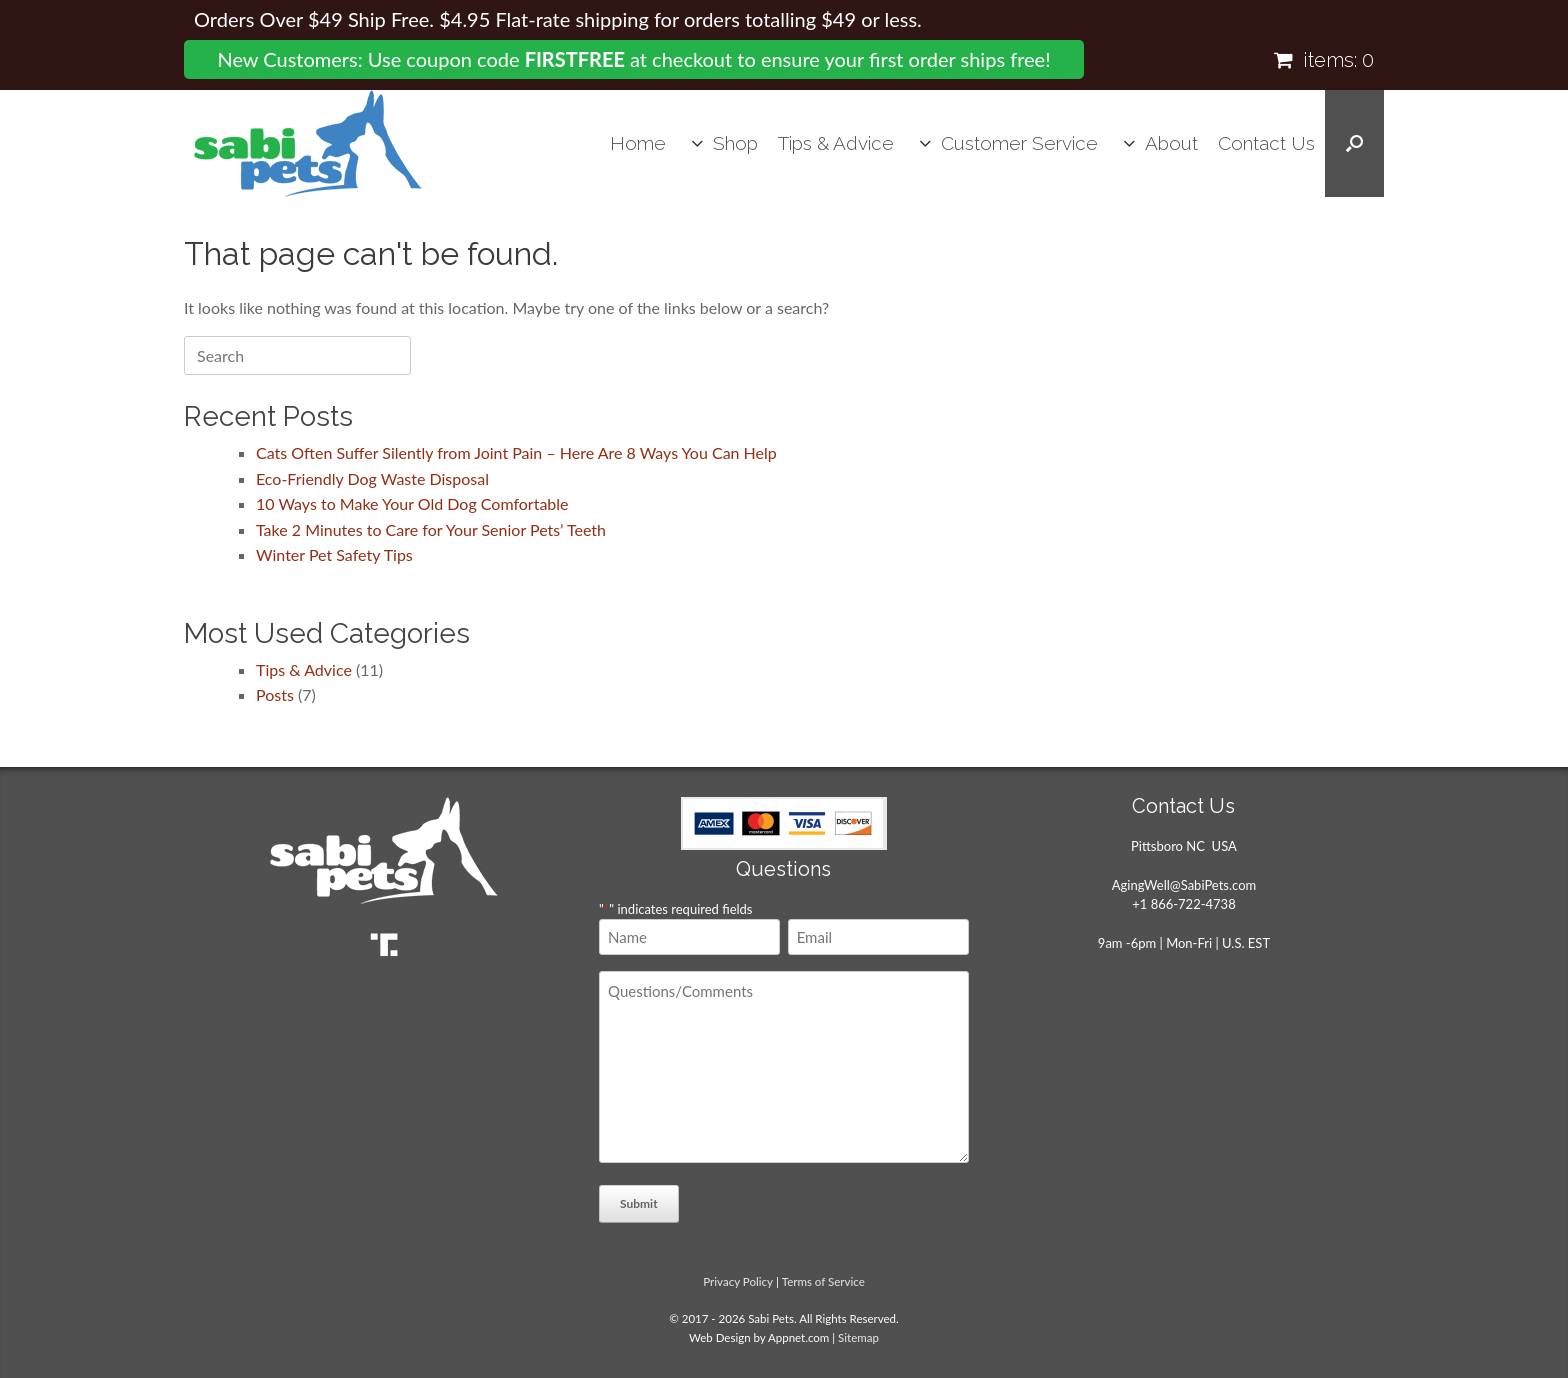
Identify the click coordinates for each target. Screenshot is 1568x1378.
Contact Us (1266, 143)
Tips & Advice (836, 143)
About (1171, 143)
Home (638, 143)
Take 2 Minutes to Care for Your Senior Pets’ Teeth (431, 529)
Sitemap (858, 1337)
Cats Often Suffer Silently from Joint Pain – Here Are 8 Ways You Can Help (516, 452)
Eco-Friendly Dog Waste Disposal (372, 478)
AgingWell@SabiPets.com (1184, 885)
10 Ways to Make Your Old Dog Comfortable (412, 503)
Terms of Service (823, 1281)
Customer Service (1019, 143)
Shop (735, 143)
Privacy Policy (738, 1281)
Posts (275, 694)
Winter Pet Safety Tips (334, 554)
